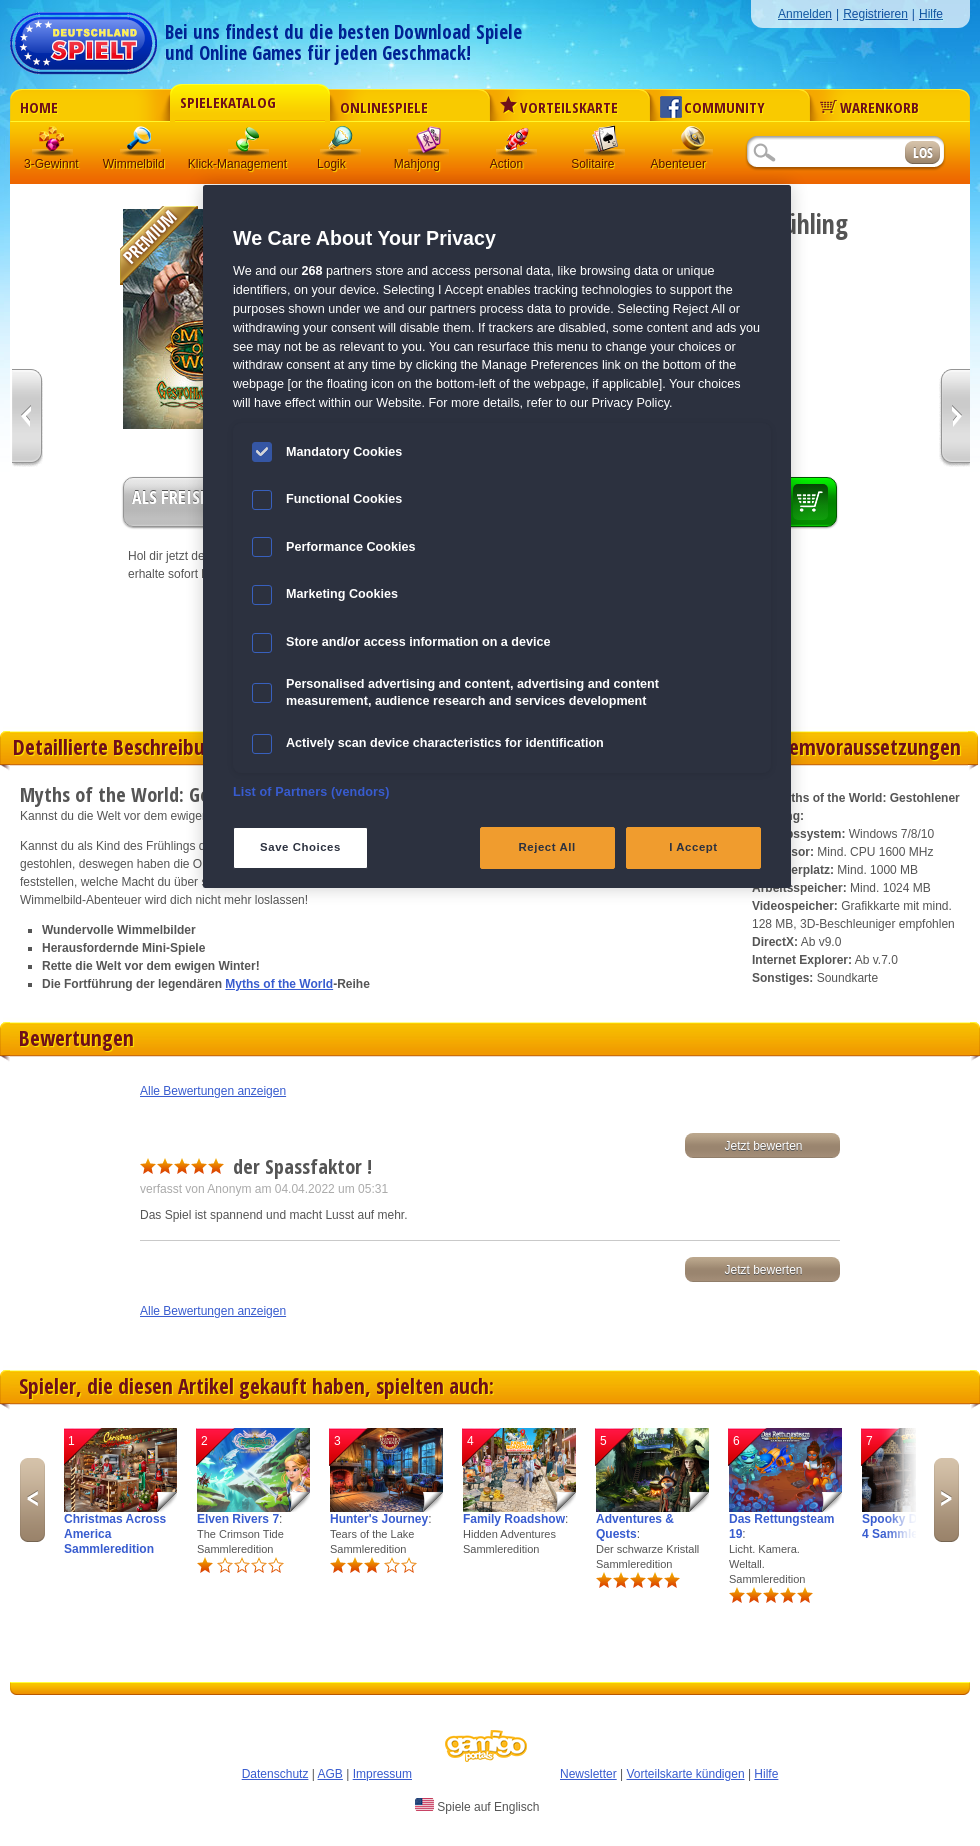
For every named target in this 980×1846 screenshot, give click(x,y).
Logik (341, 144)
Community (712, 107)
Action (517, 144)
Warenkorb (869, 107)
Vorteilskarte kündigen (685, 1774)
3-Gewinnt (51, 164)
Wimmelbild (141, 144)
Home (39, 107)
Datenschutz (275, 1774)
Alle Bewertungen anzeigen (213, 1091)
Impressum (382, 1774)
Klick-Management (249, 144)
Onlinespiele (384, 107)
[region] (497, 536)
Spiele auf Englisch (477, 1806)
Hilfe (931, 14)
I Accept (693, 847)
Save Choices (300, 847)
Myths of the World (279, 984)
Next (946, 1500)
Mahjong (429, 144)
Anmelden (805, 14)
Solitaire (605, 144)
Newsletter (588, 1774)
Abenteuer (693, 144)
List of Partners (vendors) (311, 792)
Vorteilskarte (559, 107)
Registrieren (875, 14)
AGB (330, 1774)
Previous (32, 1500)
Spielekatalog (228, 102)
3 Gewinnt (53, 144)
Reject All (547, 847)
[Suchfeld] (825, 153)
